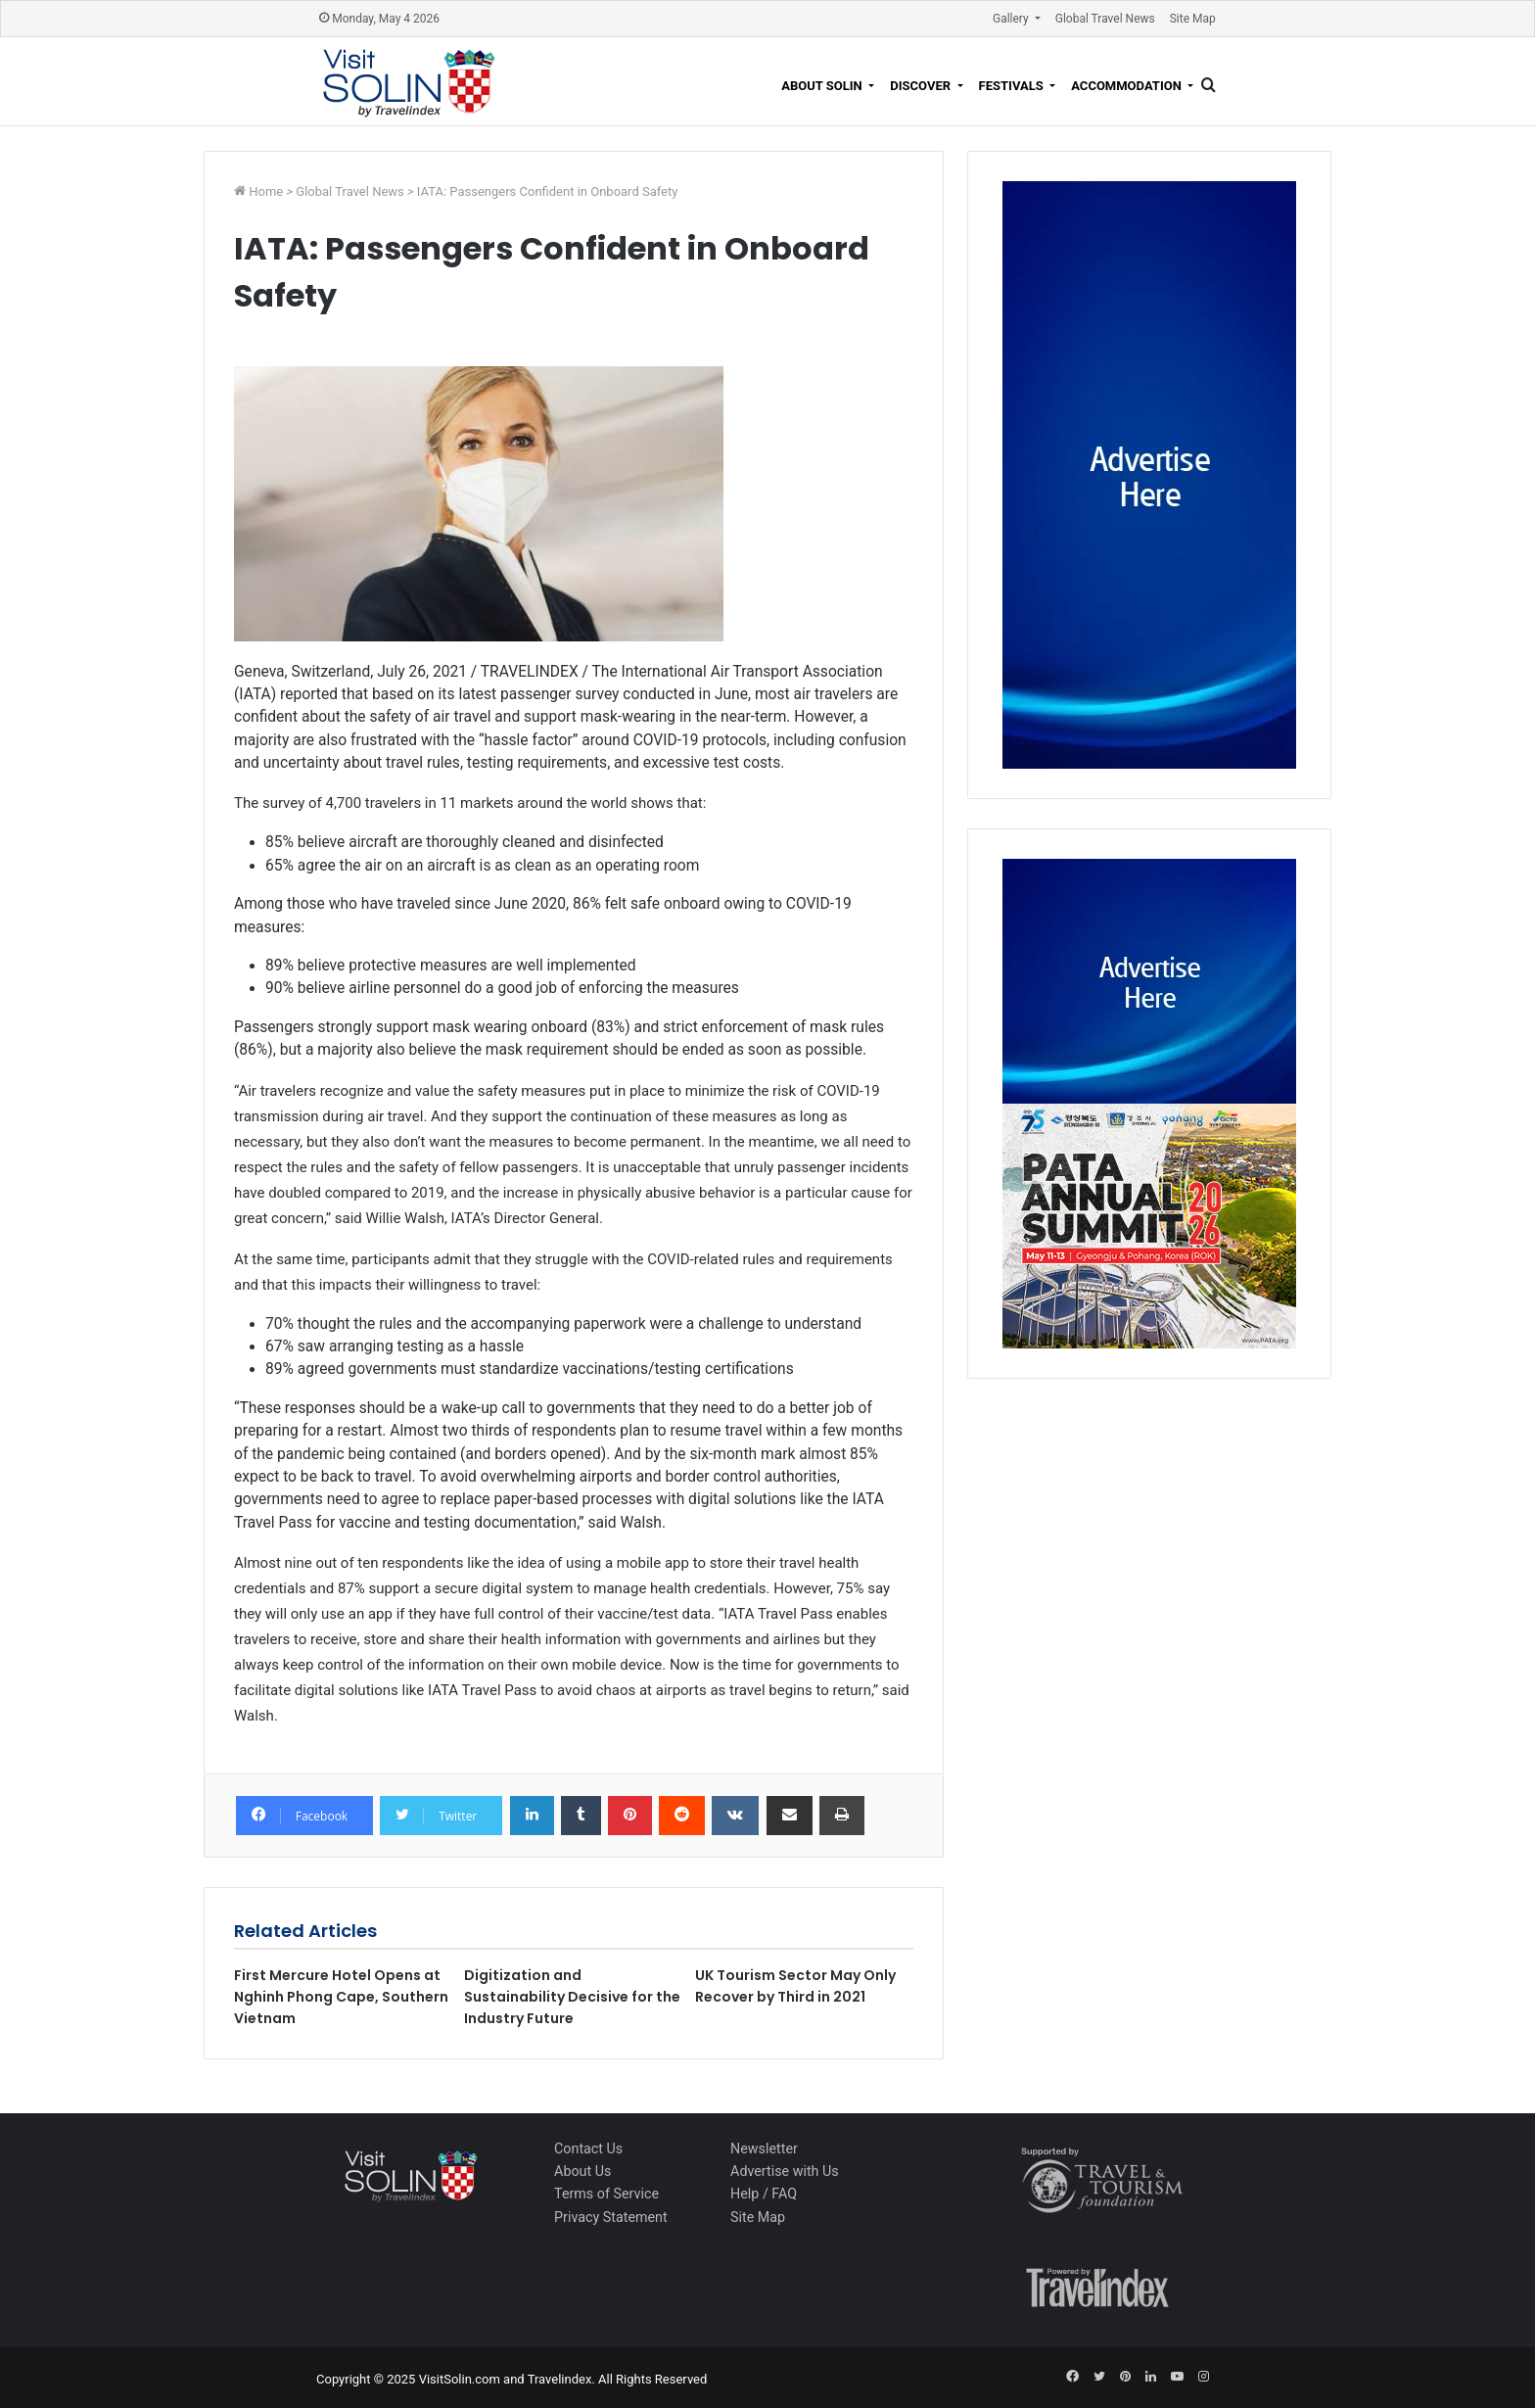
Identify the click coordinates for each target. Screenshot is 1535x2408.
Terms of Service (606, 2193)
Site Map (1193, 18)
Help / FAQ (763, 2193)
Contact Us (588, 2148)
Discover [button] (922, 85)
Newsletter (764, 2148)
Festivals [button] (1013, 85)
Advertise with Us (784, 2171)
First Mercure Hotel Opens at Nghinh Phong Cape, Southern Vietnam (341, 1996)
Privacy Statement (611, 2217)
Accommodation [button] (1128, 85)
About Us (582, 2171)
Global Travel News (1105, 18)
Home (267, 191)
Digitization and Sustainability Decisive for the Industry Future (572, 1996)
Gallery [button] (1012, 18)
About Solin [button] (823, 85)
